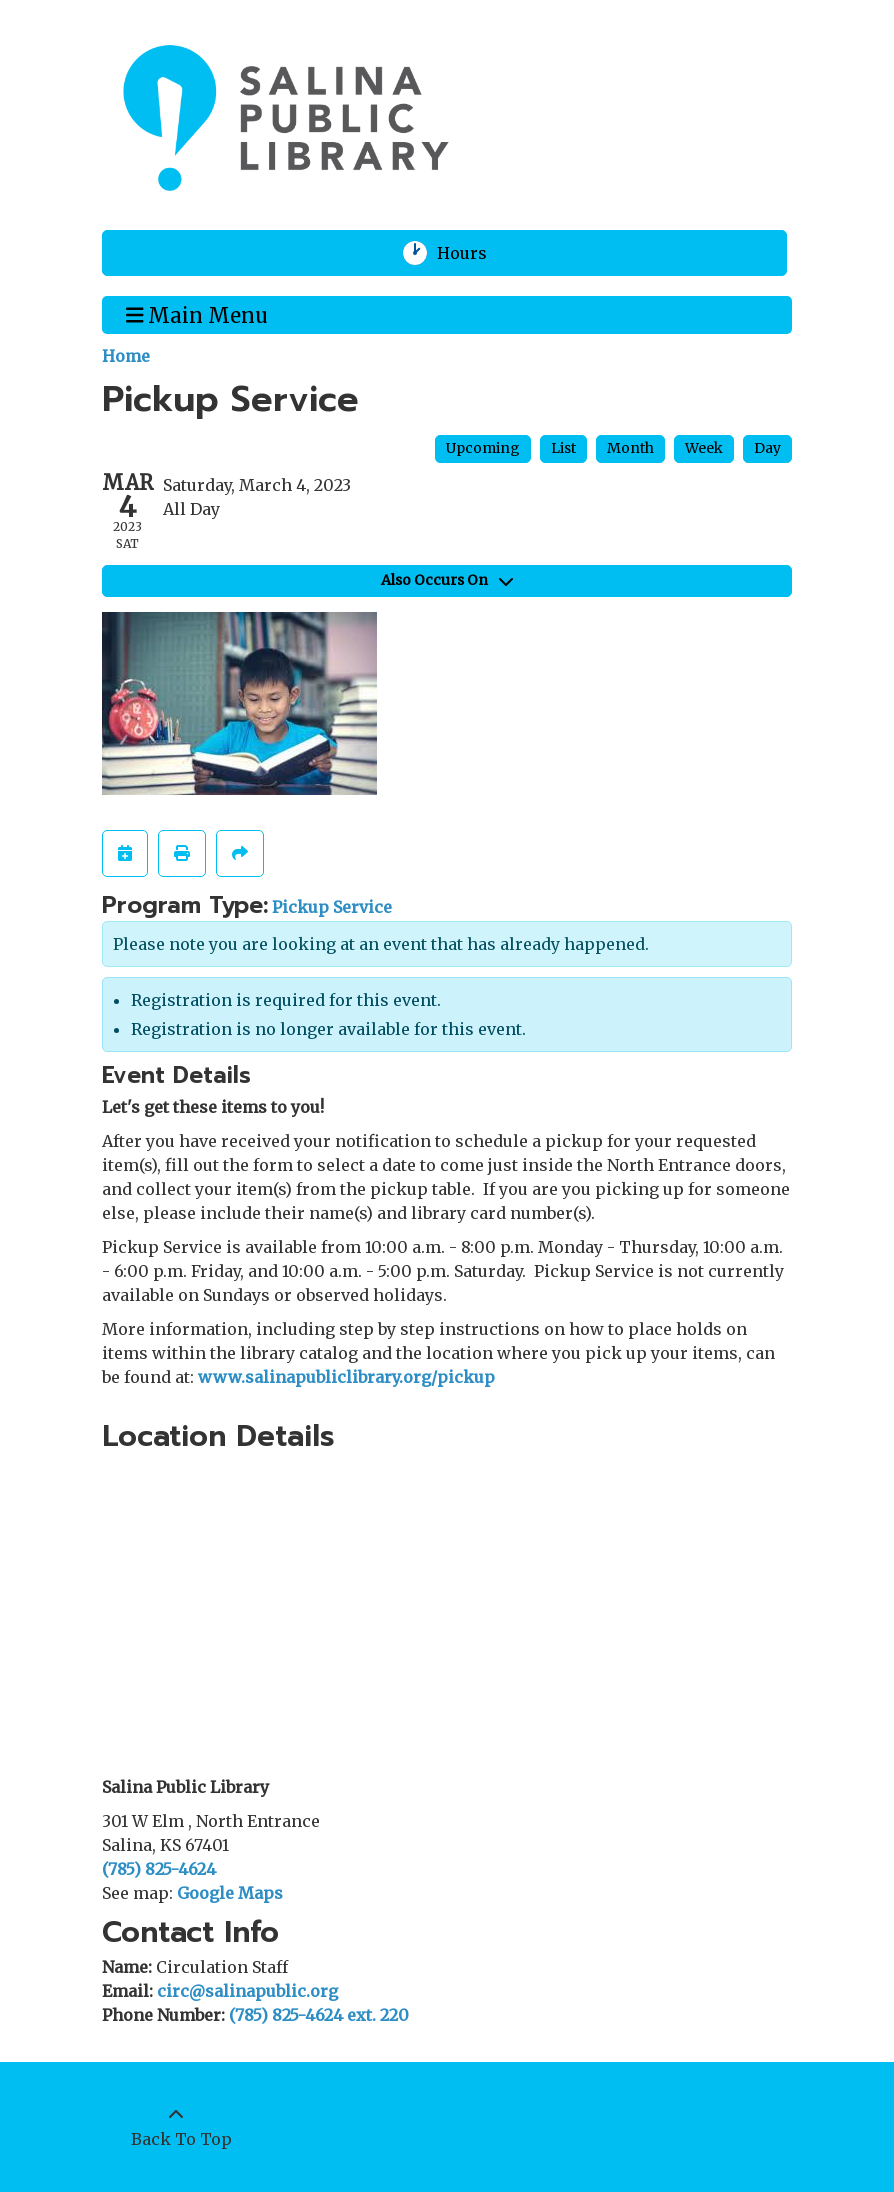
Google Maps (230, 1893)
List (563, 448)
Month (630, 448)
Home (126, 356)
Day (767, 448)
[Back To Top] (176, 2127)
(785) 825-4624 (159, 1869)
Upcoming (483, 448)
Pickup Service (332, 907)
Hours (474, 253)
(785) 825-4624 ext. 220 (319, 2015)
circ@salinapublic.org (247, 1991)
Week (704, 448)
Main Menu (197, 314)
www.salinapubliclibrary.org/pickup (346, 1377)
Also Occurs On (447, 580)
